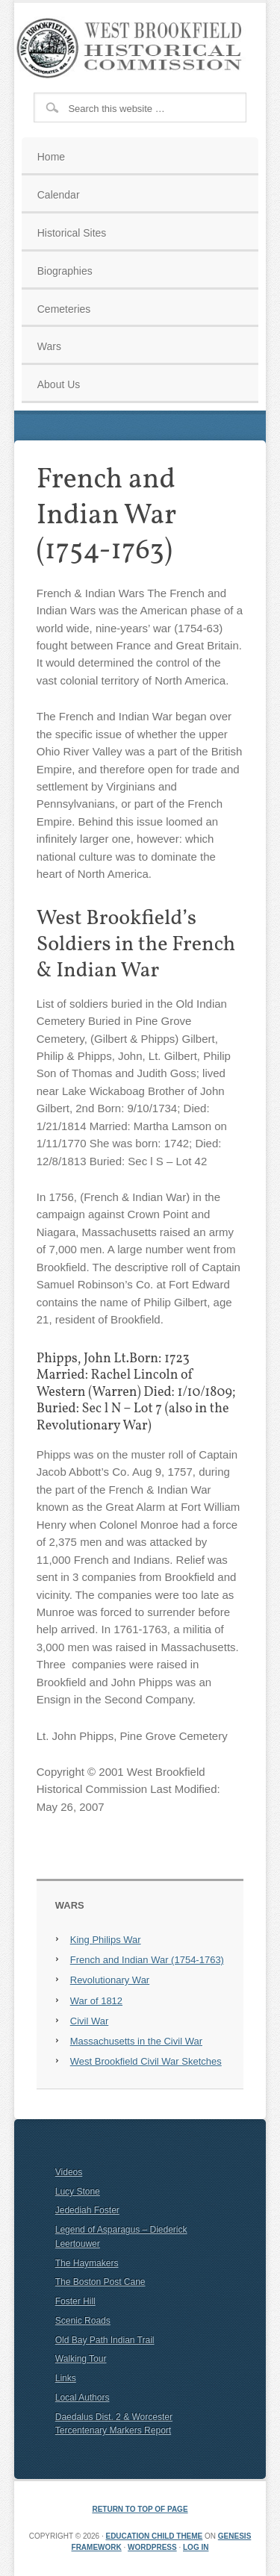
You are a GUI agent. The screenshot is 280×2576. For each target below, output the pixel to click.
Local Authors (82, 2397)
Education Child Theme (153, 2536)
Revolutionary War (109, 1980)
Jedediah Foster (87, 2210)
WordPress (152, 2547)
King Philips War (105, 1939)
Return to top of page (139, 2509)
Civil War (89, 2021)
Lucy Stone (77, 2191)
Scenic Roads (83, 2320)
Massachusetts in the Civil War (136, 2041)
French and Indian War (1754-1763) (147, 1959)
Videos (68, 2172)
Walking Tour (81, 2359)
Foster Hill (75, 2301)
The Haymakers (87, 2263)
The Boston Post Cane (100, 2282)
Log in (195, 2547)
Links (65, 2378)
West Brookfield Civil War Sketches (146, 2061)
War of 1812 (96, 2000)
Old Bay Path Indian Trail (105, 2340)
